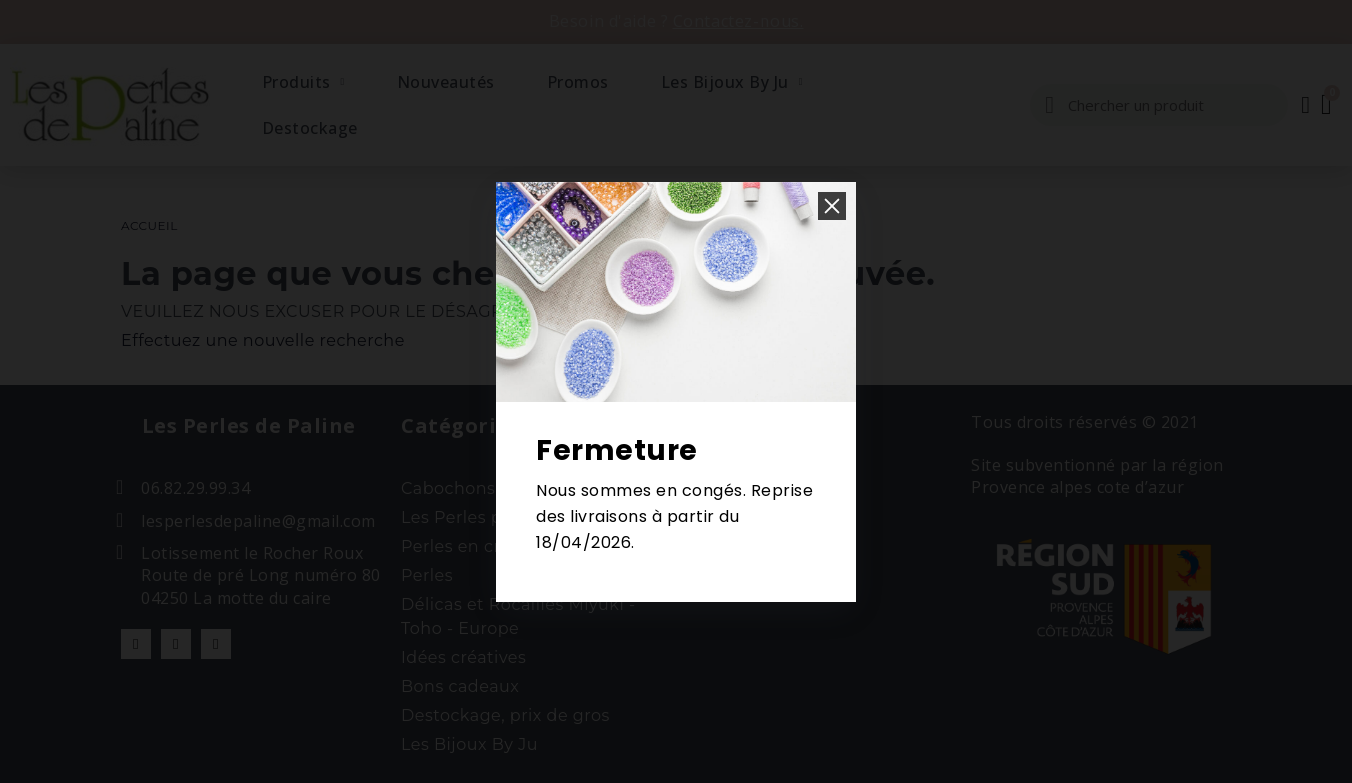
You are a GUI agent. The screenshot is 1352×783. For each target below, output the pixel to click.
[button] (832, 206)
